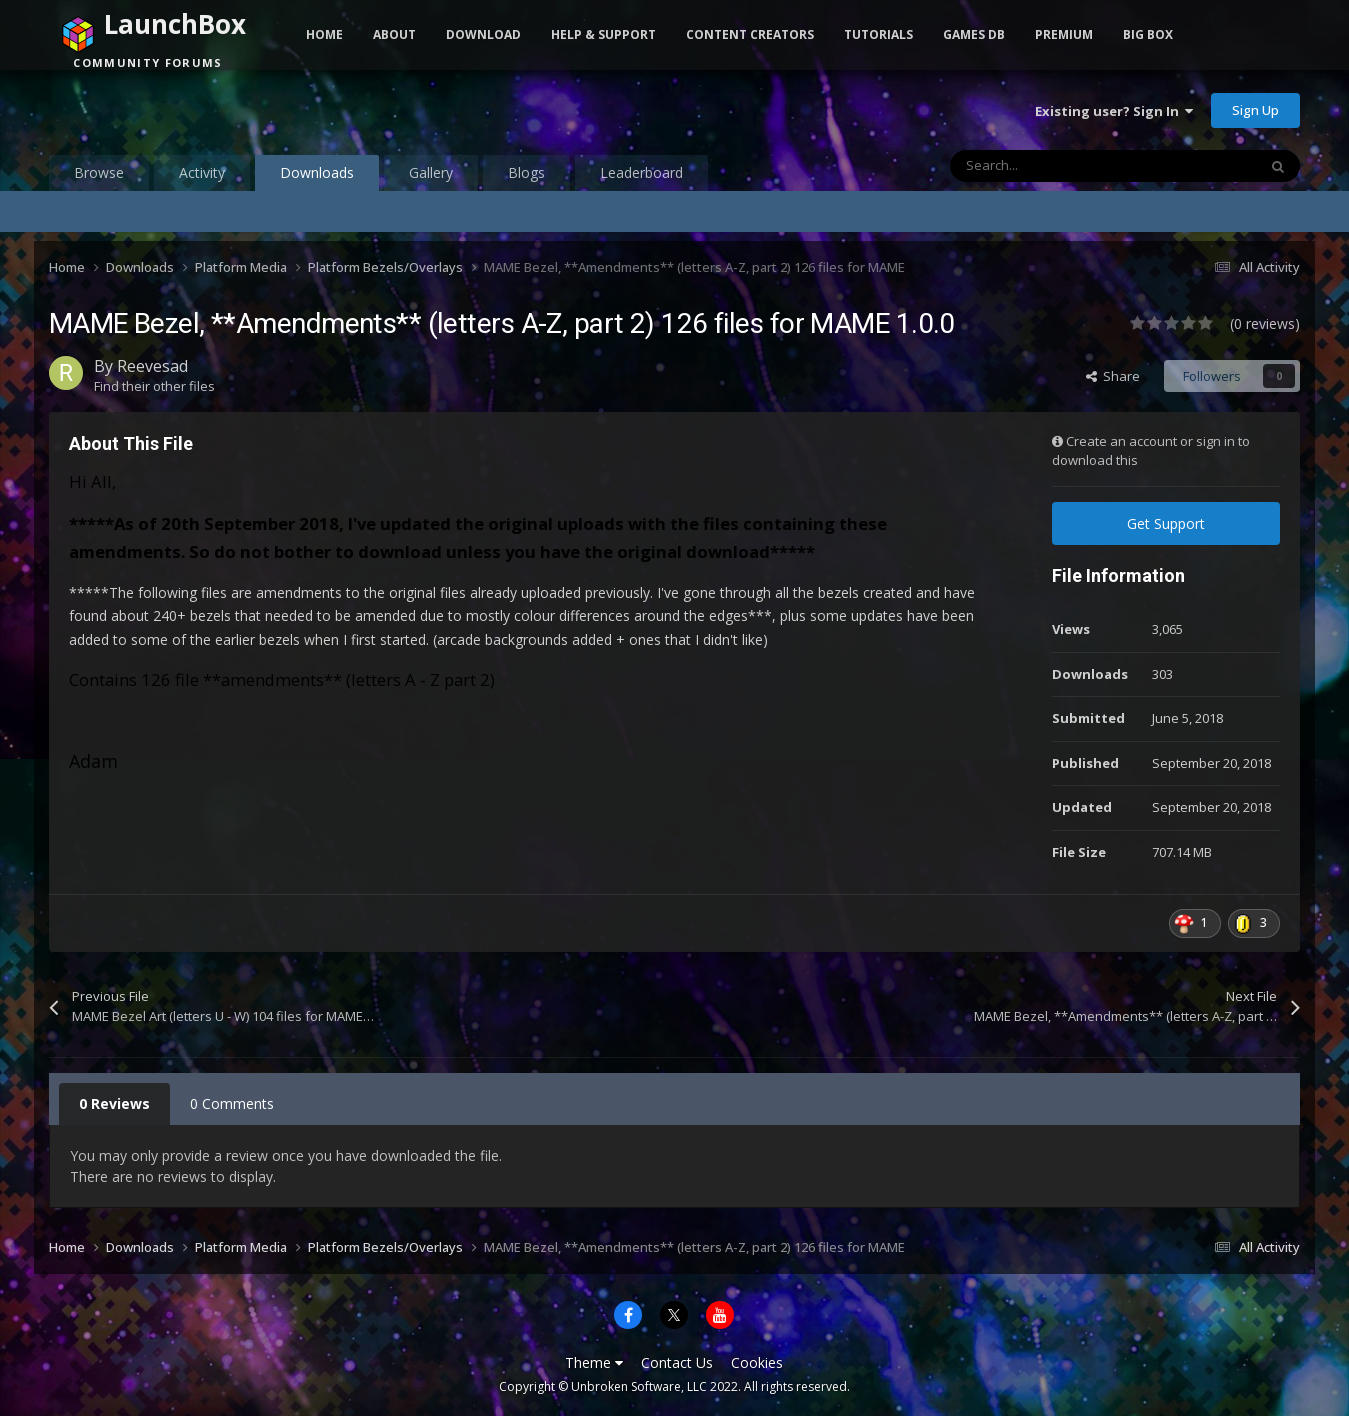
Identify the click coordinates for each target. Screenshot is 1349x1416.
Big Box (1148, 34)
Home (324, 34)
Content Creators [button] (750, 34)
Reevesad (152, 366)
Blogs (526, 172)
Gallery (431, 172)
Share (1113, 376)
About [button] (394, 34)
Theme (594, 1362)
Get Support (1166, 523)
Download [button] (483, 34)
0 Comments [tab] (232, 1103)
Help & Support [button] (603, 34)
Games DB (974, 34)
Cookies (757, 1362)
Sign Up (1255, 110)
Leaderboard (641, 172)
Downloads (317, 177)
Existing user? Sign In (1114, 111)
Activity (202, 172)
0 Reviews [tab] (114, 1103)
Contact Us (677, 1362)
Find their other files (154, 386)
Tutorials (878, 34)
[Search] (1061, 166)
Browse (99, 172)
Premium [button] (1064, 34)
